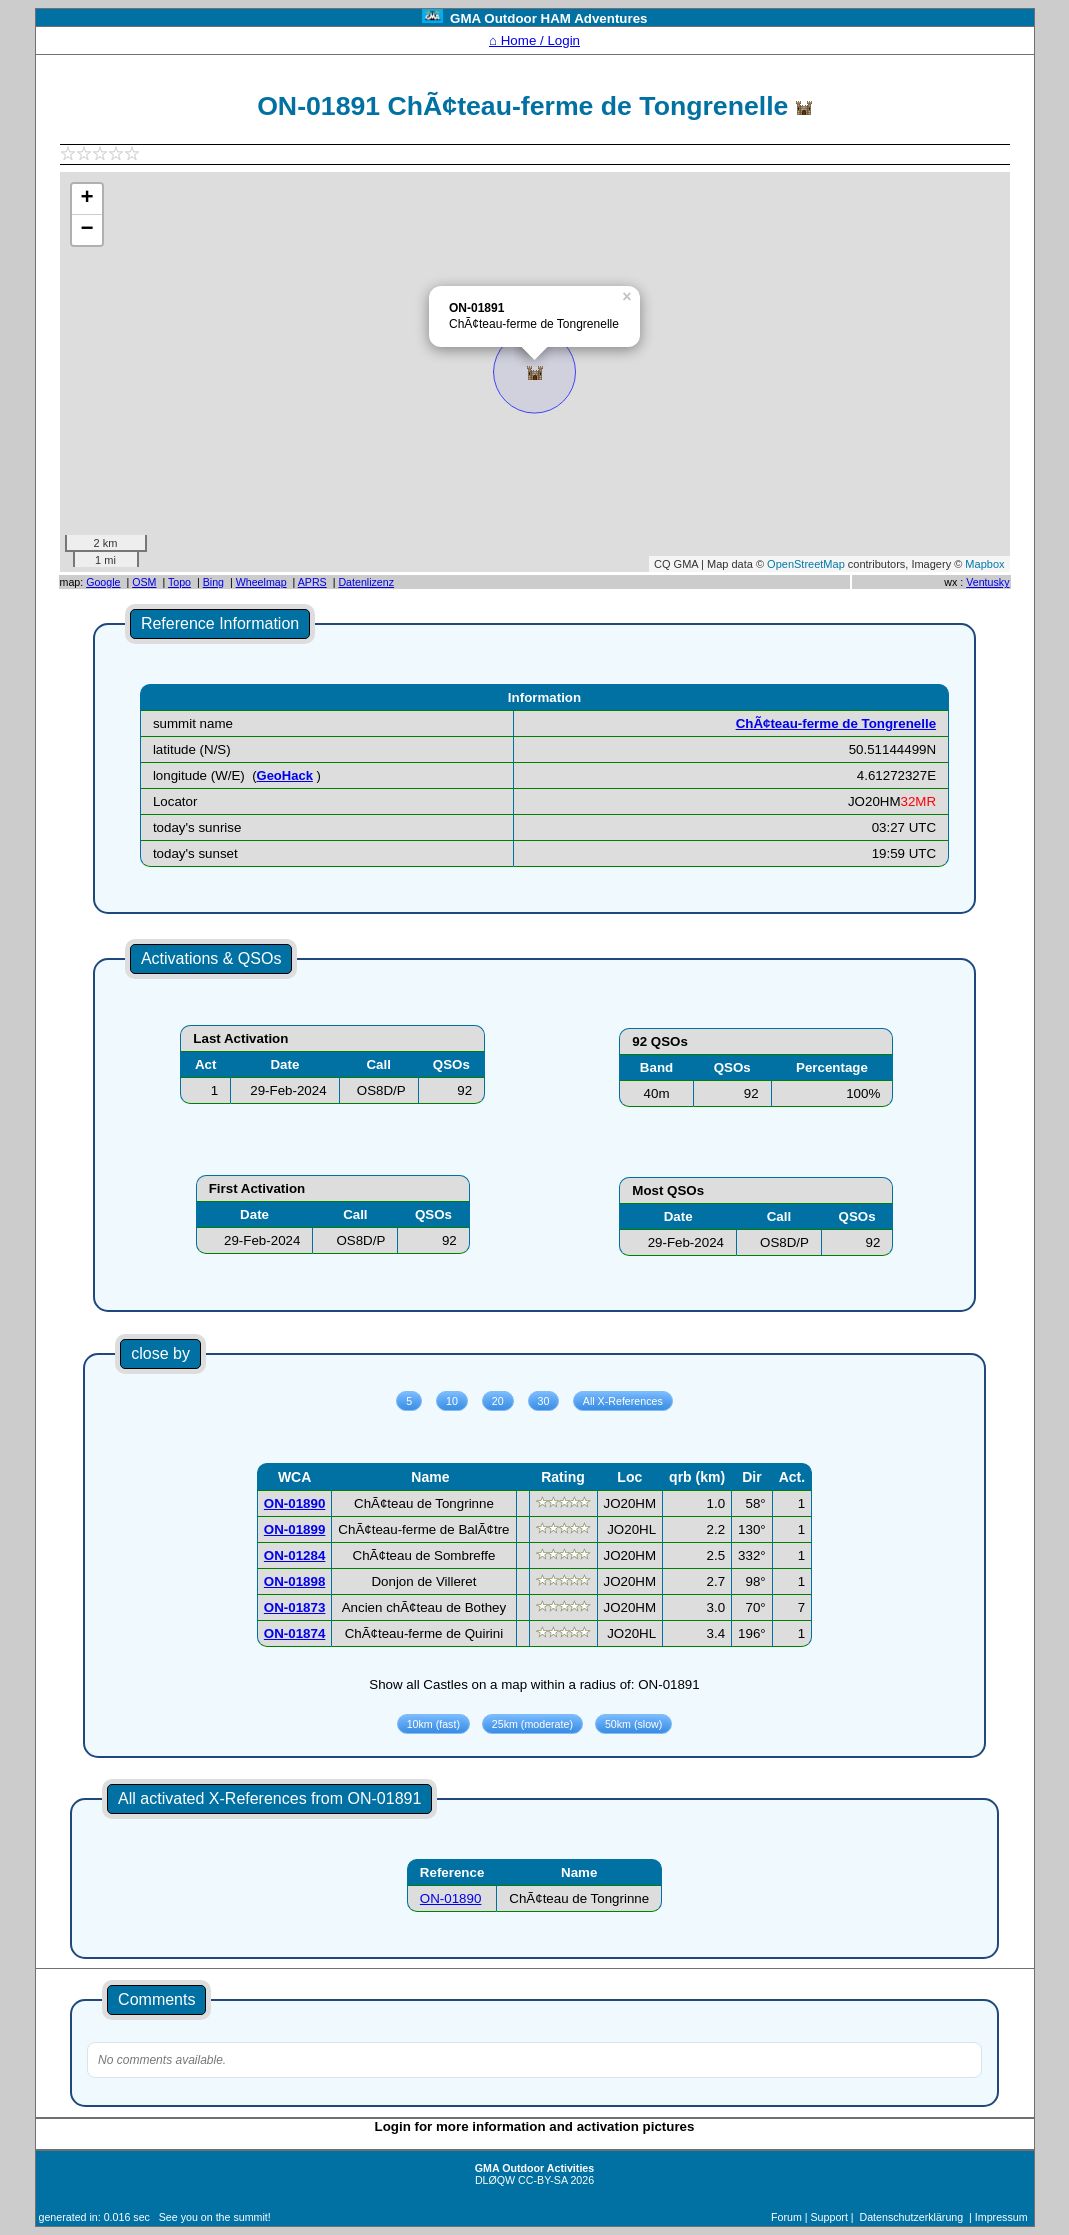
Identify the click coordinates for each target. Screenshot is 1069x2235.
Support (829, 2217)
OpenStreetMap (806, 564)
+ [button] (86, 199)
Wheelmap (261, 582)
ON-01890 (451, 1898)
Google (103, 582)
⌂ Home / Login (534, 40)
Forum (786, 2217)
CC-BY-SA (542, 2180)
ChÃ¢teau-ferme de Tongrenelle (836, 723)
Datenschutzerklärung (912, 2217)
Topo (179, 582)
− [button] (86, 230)
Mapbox (984, 564)
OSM (144, 582)
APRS (312, 582)
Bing (213, 582)
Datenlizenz (366, 582)
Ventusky (987, 582)
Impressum (1001, 2217)
